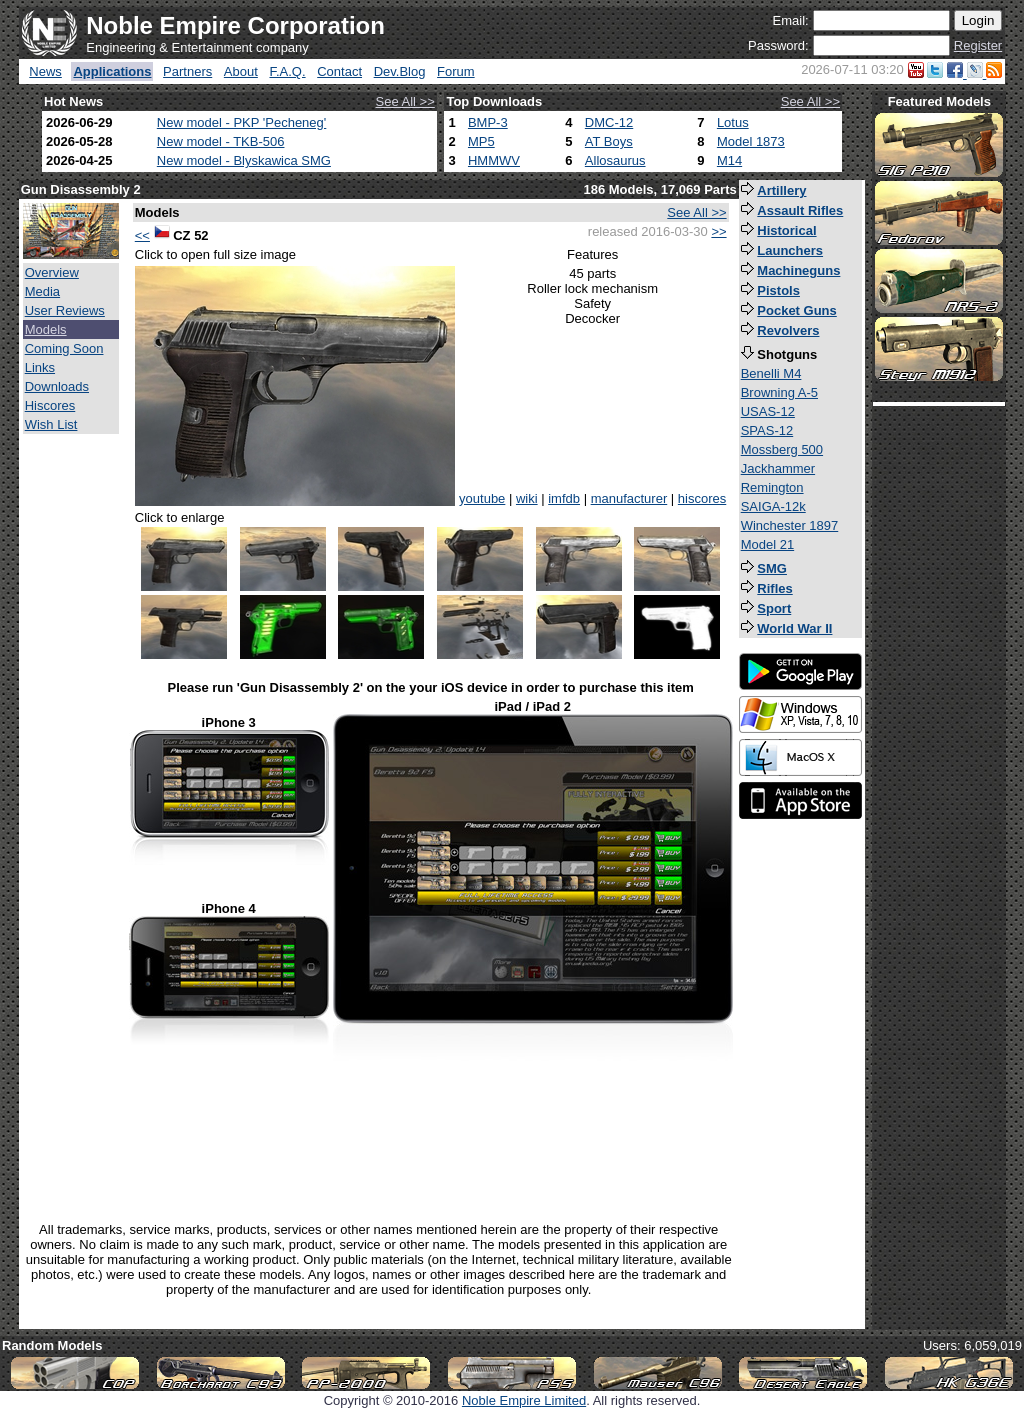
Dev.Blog (400, 71)
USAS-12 (768, 411)
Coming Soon (64, 348)
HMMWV (494, 160)
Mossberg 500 (782, 449)
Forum (456, 71)
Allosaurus (615, 160)
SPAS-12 (767, 430)
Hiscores (50, 405)
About (241, 71)
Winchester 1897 (790, 525)
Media (42, 291)
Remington (772, 487)
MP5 (481, 141)
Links (40, 367)
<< (142, 235)
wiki (527, 498)
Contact (339, 71)
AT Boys (609, 141)
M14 (729, 160)
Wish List (51, 424)
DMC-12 (609, 122)
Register (978, 45)
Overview (52, 272)
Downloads (57, 386)
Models (46, 329)
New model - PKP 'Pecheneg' (241, 122)
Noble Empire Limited (524, 1400)
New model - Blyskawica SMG (244, 160)
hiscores (702, 498)
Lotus (733, 122)
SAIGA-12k (773, 506)
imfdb (564, 498)
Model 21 (767, 544)
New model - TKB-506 (221, 141)
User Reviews (65, 310)
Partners (187, 71)
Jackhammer (778, 468)
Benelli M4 (771, 373)
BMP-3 (488, 122)
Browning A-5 (779, 392)
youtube (482, 498)
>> (718, 231)
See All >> (405, 101)
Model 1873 (751, 141)
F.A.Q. (287, 71)
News (45, 71)
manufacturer (629, 498)
